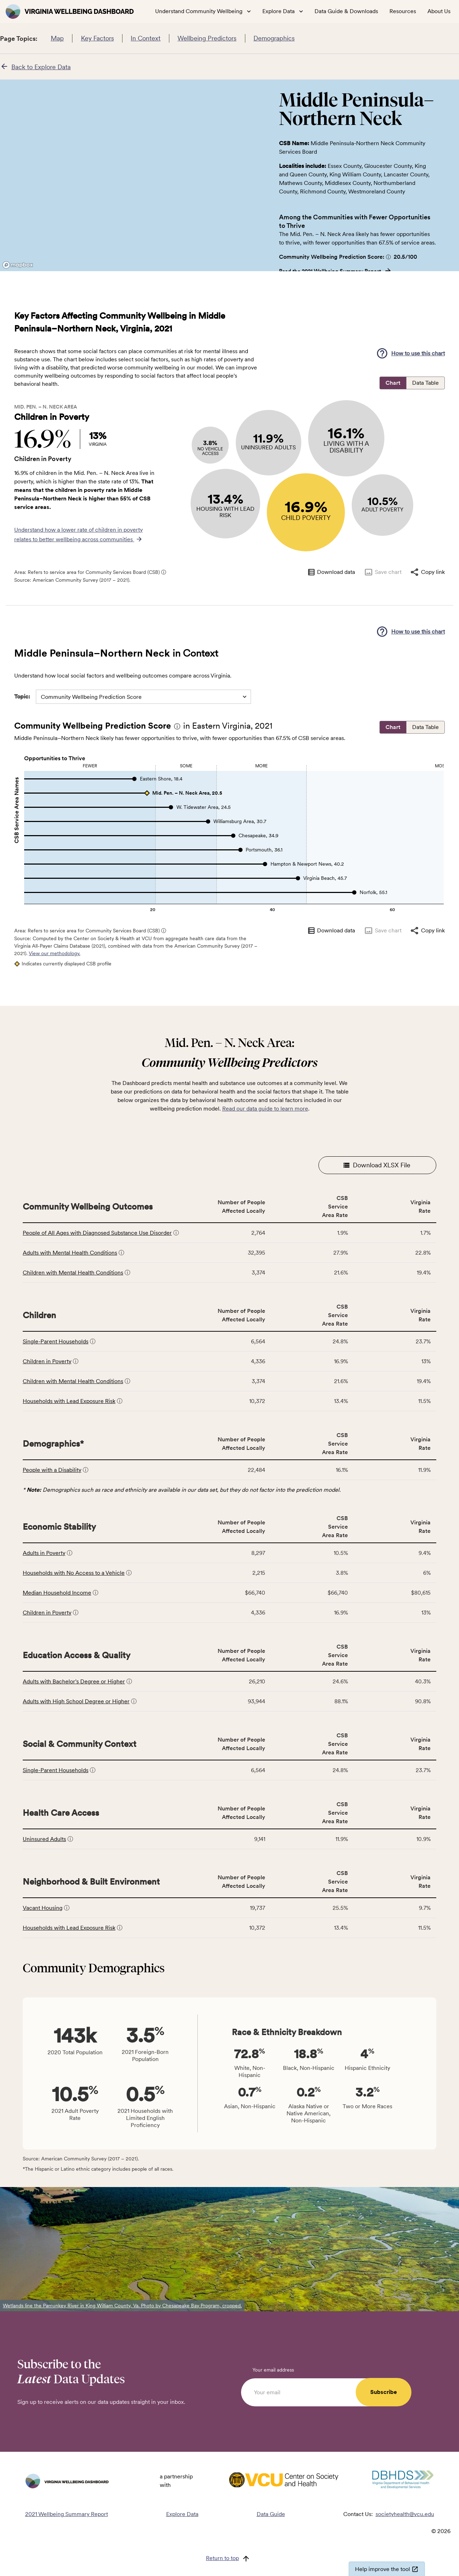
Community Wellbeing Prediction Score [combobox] (91, 697)
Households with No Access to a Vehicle (74, 1572)
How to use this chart (410, 353)
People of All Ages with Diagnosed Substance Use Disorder (97, 1232)
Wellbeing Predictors (207, 38)
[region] (134, 175)
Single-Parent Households (55, 1341)
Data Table (425, 383)
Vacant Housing (42, 1907)
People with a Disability (52, 1470)
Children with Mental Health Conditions (73, 1272)
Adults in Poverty (44, 1553)
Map (57, 38)
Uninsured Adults (44, 1839)
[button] (388, 256)
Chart (393, 383)
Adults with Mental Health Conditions (70, 1252)
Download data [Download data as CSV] (331, 572)
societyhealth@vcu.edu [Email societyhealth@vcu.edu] (405, 2514)
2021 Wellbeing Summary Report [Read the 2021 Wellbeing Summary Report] (66, 2514)
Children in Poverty (47, 1361)
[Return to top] (229, 2558)
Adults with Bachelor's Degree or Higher (74, 1681)
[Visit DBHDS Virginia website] (403, 2481)
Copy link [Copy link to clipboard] (427, 572)
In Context (145, 38)
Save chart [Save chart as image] (382, 572)
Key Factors (97, 38)
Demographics (274, 38)
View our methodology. (54, 953)
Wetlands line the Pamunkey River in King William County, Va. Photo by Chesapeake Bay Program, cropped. (122, 2305)
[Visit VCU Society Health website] (283, 2481)
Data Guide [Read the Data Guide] (271, 2514)
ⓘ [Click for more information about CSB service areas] (163, 572)
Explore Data (182, 2514)
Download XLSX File (377, 1165)
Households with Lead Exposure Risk (69, 1401)
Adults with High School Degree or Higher (76, 1701)
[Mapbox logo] (17, 265)
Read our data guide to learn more (265, 1108)
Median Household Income (57, 1592)
